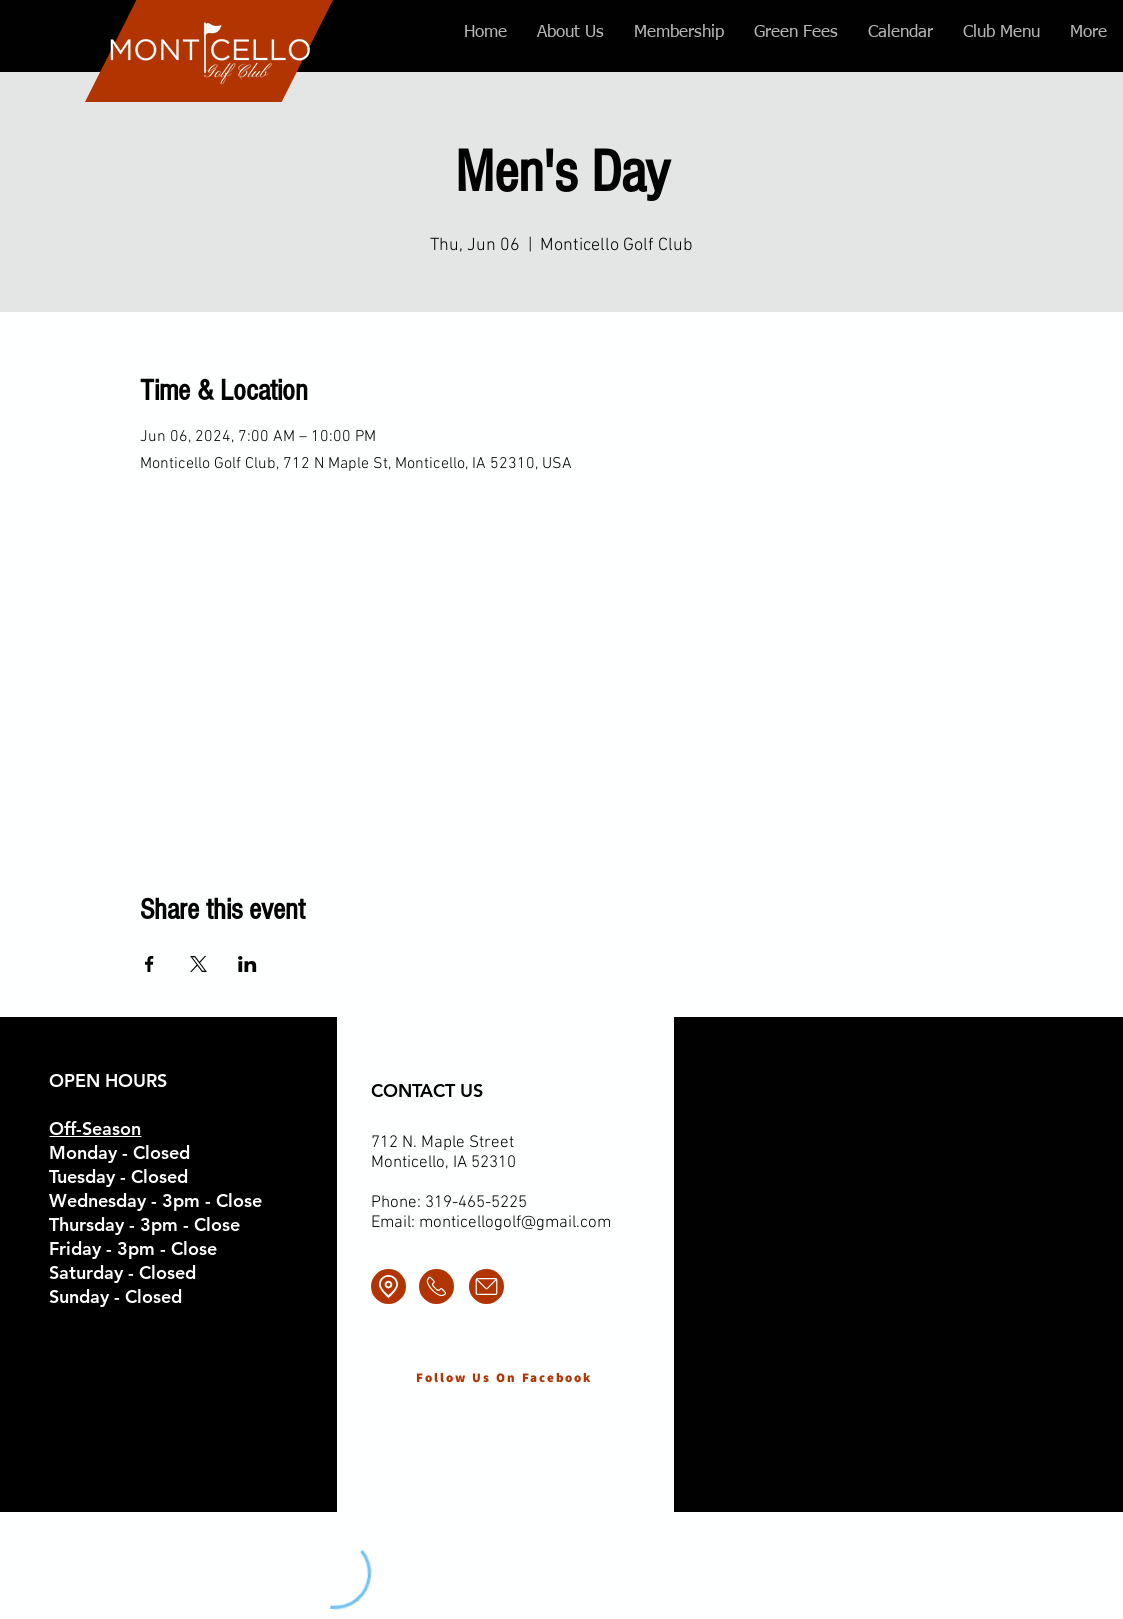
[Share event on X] (198, 964)
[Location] (388, 1286)
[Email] (486, 1286)
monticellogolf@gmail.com (515, 1223)
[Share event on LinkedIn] (247, 964)
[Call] (436, 1286)
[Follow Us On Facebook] (504, 1377)
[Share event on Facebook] (149, 964)
